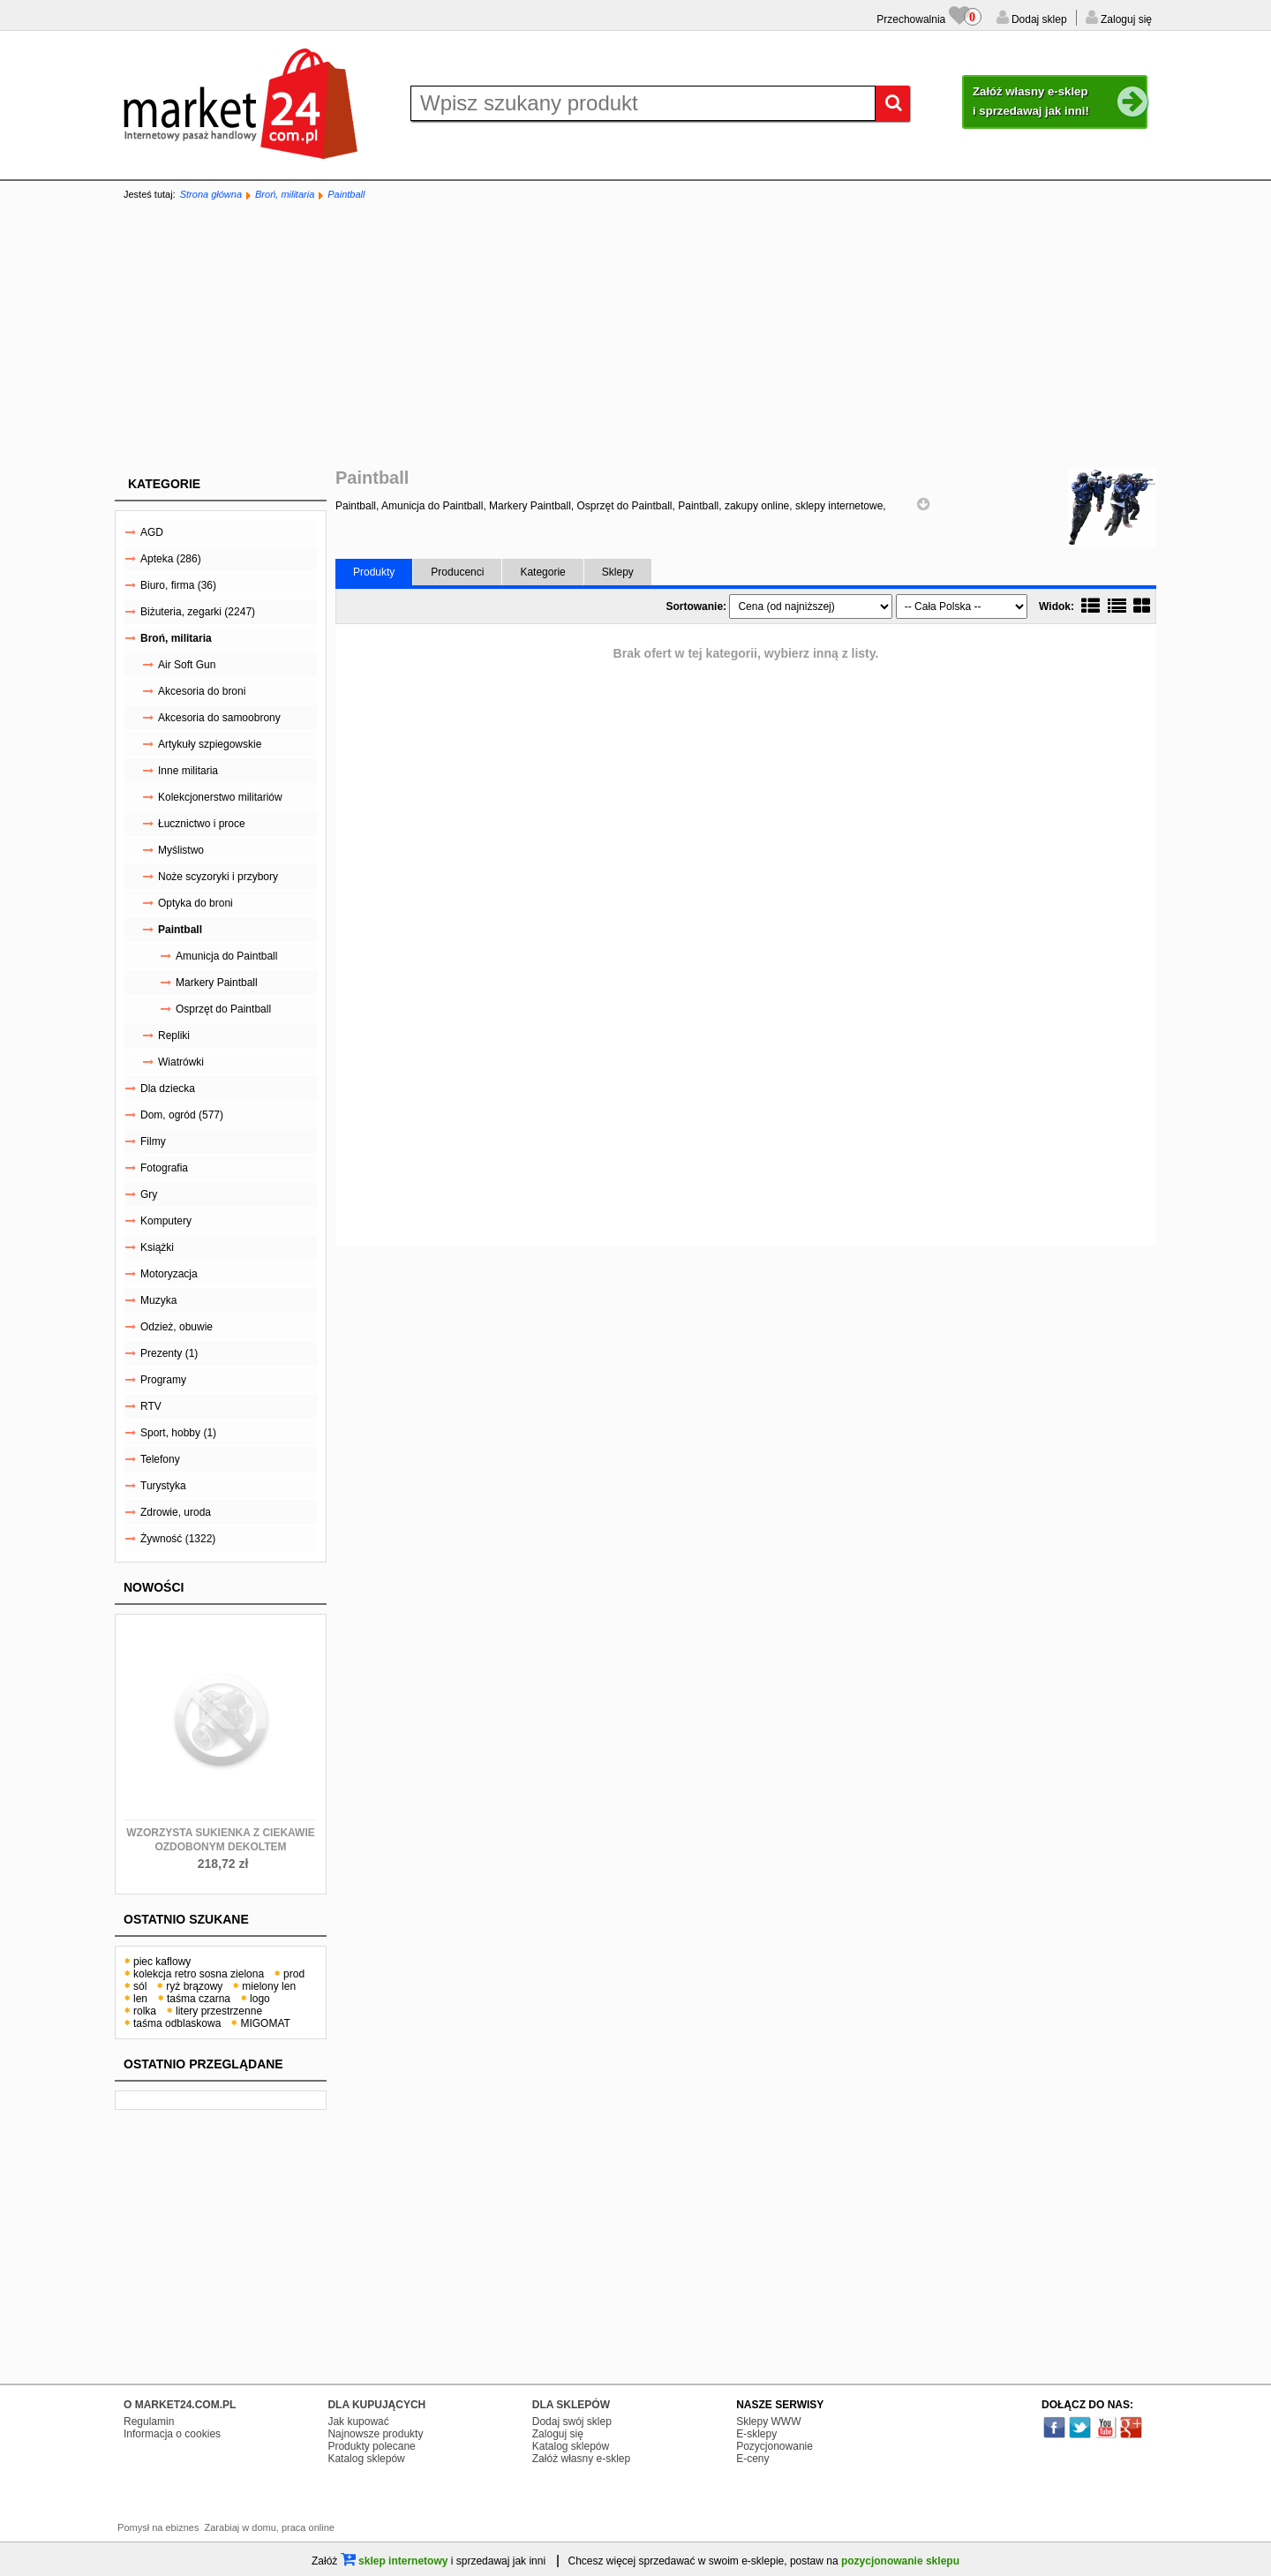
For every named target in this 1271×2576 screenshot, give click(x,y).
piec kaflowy (162, 1961)
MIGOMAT (265, 2023)
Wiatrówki (181, 1062)
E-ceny (752, 2458)
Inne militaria (188, 771)
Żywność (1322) (177, 1539)
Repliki (174, 1035)
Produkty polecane (371, 2446)
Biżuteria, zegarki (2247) (197, 612)
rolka (144, 2011)
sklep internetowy (394, 2561)
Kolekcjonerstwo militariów (220, 797)
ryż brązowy (194, 1986)
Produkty (374, 572)
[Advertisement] (635, 335)
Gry (148, 1194)
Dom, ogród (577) (181, 1115)
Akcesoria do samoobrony (219, 718)
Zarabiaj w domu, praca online (270, 2527)
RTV (151, 1406)
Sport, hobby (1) (178, 1433)
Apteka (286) (170, 559)
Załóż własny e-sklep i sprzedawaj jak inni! (1060, 102)
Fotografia (164, 1168)
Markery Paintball (217, 982)
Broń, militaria (284, 194)
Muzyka (158, 1300)
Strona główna (211, 194)
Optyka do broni (195, 903)
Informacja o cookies (172, 2434)
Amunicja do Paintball (226, 956)
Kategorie (164, 484)
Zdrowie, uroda (175, 1512)
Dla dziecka (167, 1088)
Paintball (346, 194)
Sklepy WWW (768, 2421)
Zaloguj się (1125, 19)
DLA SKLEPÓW (571, 2405)
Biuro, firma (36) (178, 585)
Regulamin (149, 2421)
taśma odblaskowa (177, 2023)
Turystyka (163, 1486)
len (140, 1998)
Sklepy (618, 572)
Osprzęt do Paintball (223, 1009)
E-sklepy (756, 2434)
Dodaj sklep (1038, 19)
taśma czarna (198, 1998)
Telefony (160, 1459)
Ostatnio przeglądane (203, 2064)
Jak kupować (357, 2421)
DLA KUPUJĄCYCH (376, 2405)
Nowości (154, 1587)
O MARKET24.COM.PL (180, 2405)
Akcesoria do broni (201, 691)
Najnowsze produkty (375, 2434)
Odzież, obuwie (176, 1327)
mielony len (269, 1986)
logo (260, 1998)
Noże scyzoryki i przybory (218, 876)
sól (140, 1986)
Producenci (457, 572)
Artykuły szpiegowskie (209, 744)
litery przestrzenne (219, 2011)
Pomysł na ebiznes (158, 2527)
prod (294, 1974)
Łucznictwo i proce (201, 823)
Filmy (153, 1141)
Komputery (166, 1221)
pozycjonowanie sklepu (900, 2561)
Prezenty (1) (169, 1353)
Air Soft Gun (186, 665)
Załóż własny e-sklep (581, 2458)
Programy (163, 1380)
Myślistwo (181, 850)
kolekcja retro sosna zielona (198, 1974)
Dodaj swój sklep (572, 2421)
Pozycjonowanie (774, 2446)
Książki (157, 1247)
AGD (151, 532)
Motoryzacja (169, 1274)
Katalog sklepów (365, 2458)
